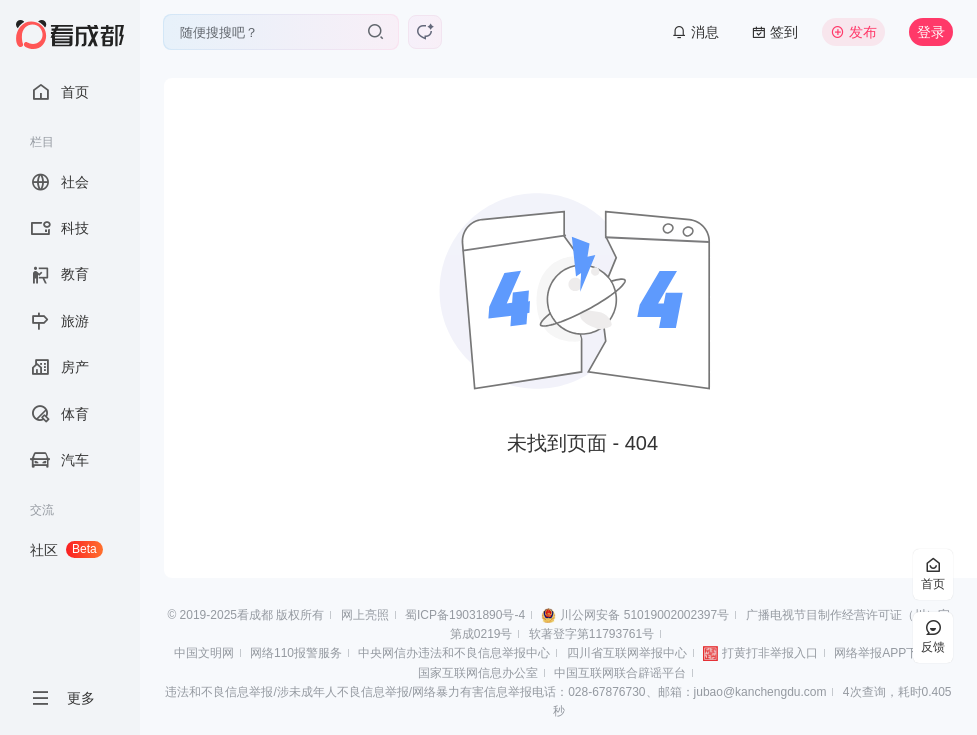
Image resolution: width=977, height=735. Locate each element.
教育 (59, 275)
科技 (59, 228)
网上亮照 (365, 615)
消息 (695, 32)
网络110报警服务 (296, 653)
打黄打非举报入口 (770, 653)
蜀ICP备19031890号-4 (465, 615)
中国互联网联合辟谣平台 (620, 673)
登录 (931, 32)
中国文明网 (204, 653)
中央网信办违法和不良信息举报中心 (454, 653)
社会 (59, 182)
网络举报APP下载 (882, 653)
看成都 (255, 615)
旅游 (59, 321)
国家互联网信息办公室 (478, 673)
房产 (59, 367)
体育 (59, 414)
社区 (66, 549)
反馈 (933, 637)
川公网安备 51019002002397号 (644, 615)
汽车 (59, 460)
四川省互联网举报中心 (627, 653)
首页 (59, 92)
